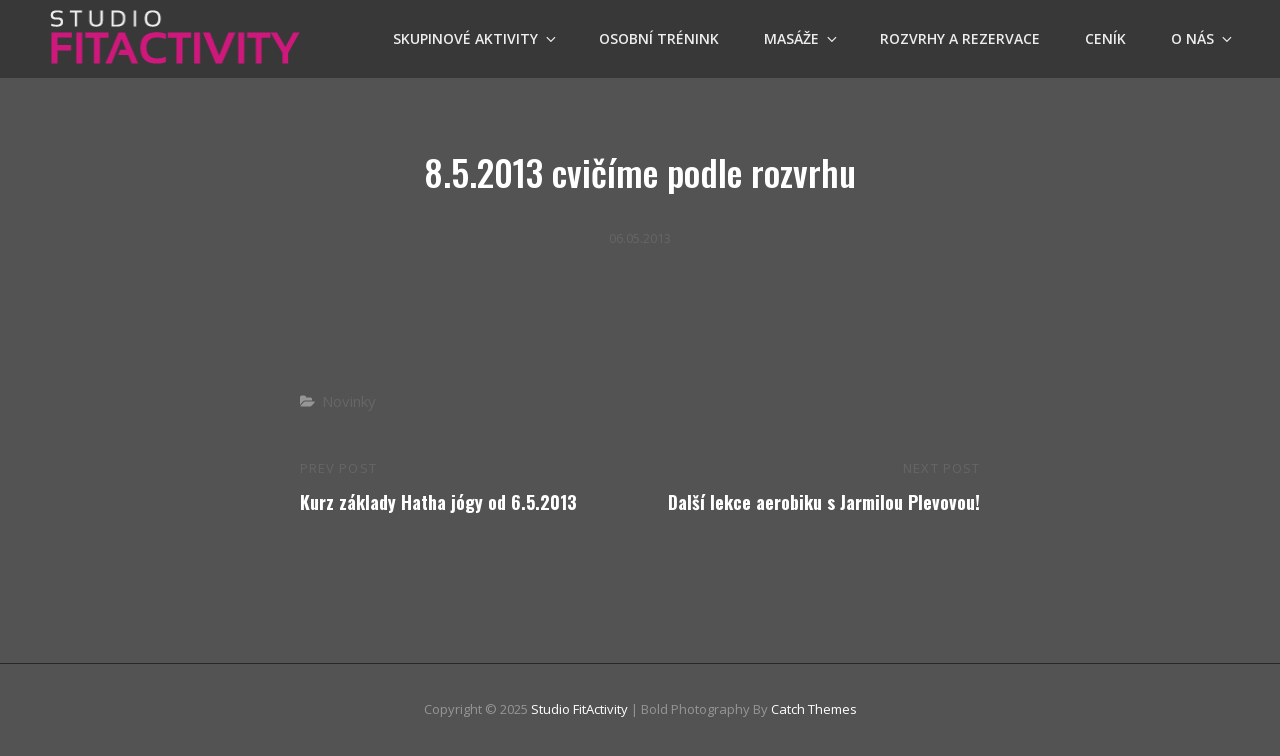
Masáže (802, 38)
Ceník (1105, 38)
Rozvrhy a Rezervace (960, 38)
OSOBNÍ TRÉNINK (659, 38)
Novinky (349, 401)
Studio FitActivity (579, 709)
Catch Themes (814, 709)
